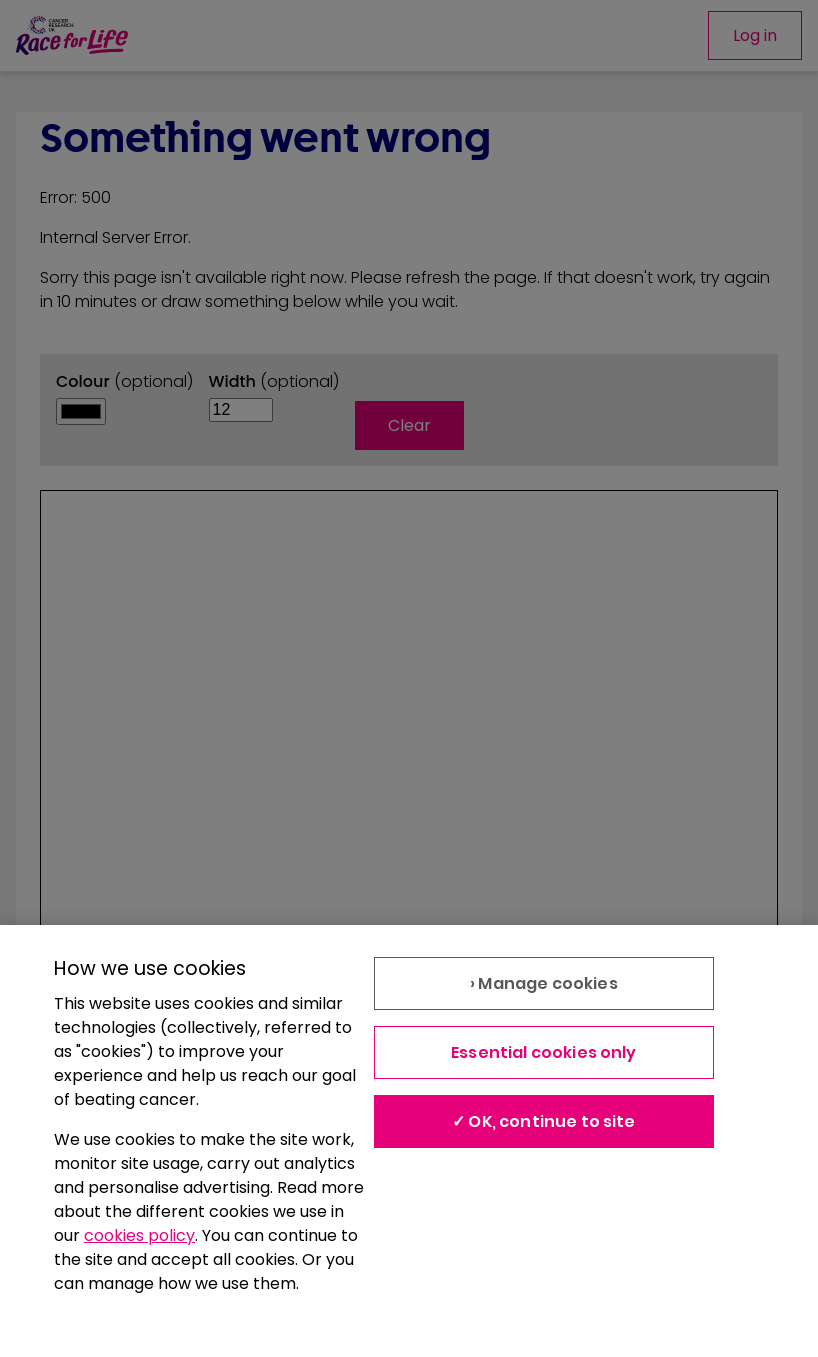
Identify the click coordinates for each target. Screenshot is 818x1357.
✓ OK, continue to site (544, 1121)
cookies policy (139, 1235)
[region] (409, 1141)
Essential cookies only (544, 1052)
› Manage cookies (544, 983)
